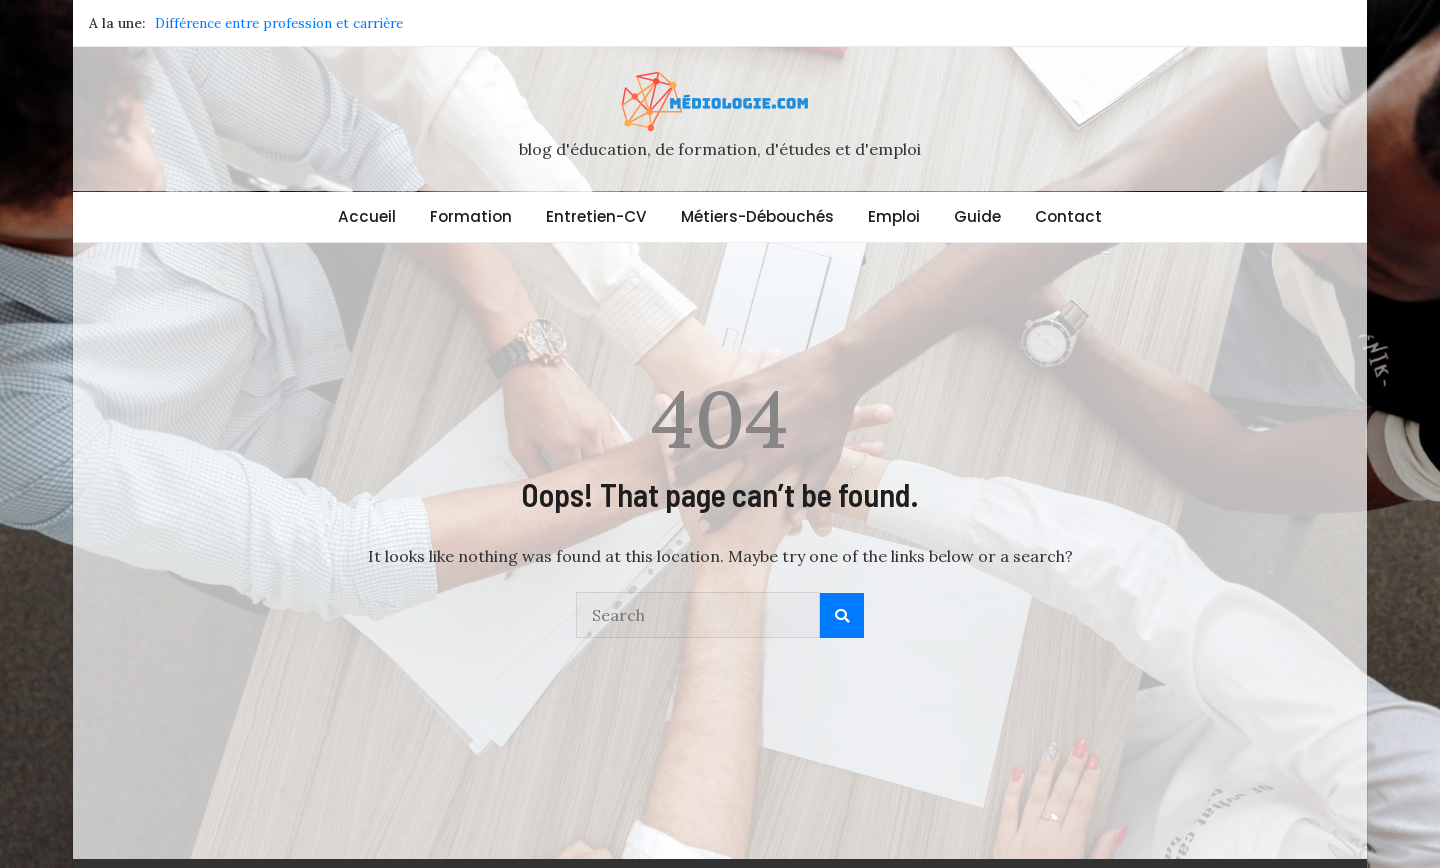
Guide (977, 216)
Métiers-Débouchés (757, 216)
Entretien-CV (596, 216)
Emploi (894, 216)
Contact (1068, 216)
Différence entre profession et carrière (279, 23)
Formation (471, 216)
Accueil (367, 216)
